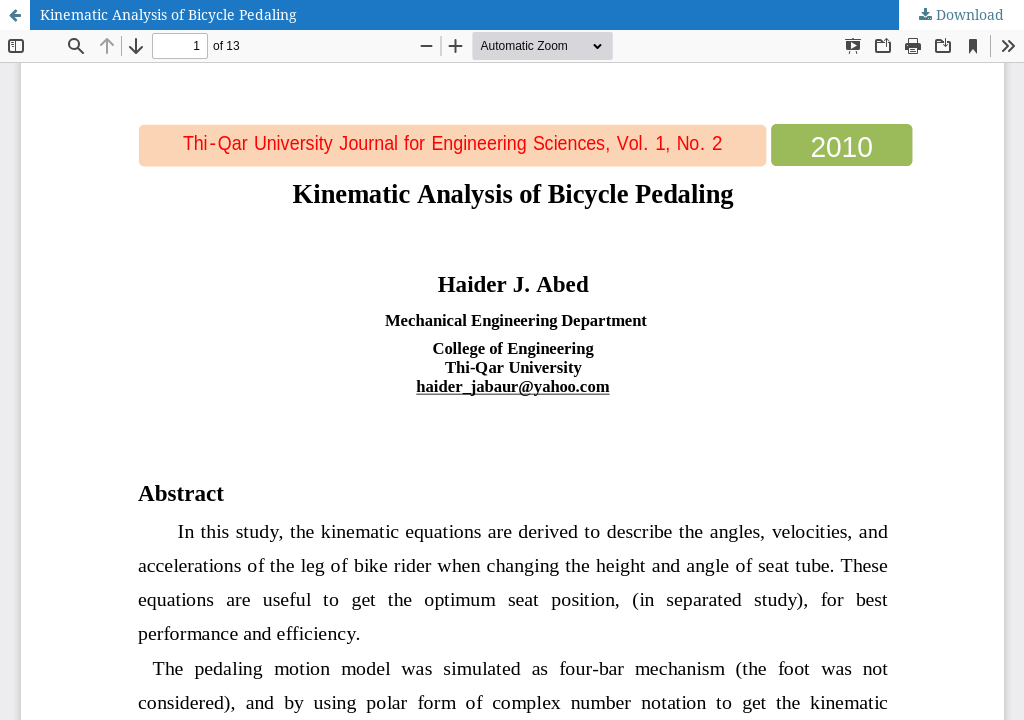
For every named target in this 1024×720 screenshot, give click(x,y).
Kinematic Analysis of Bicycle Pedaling (168, 14)
